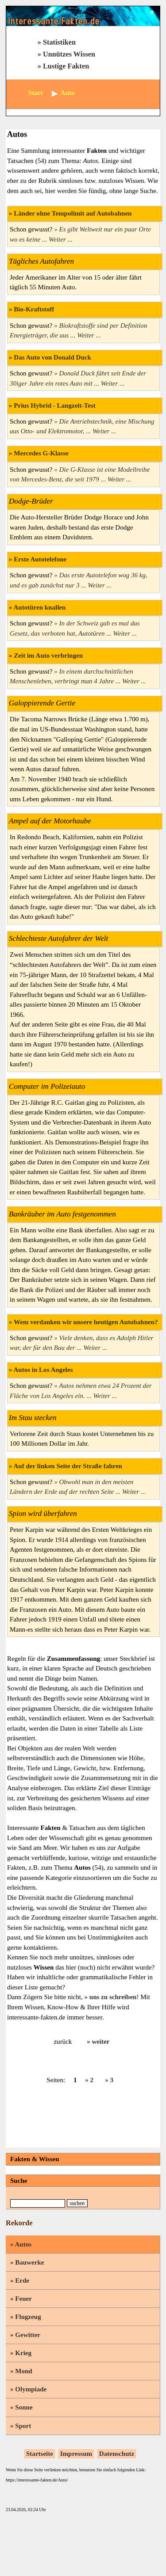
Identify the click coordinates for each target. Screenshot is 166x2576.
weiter (100, 2041)
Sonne (23, 2407)
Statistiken (59, 42)
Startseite (39, 2453)
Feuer (23, 2298)
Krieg (23, 2352)
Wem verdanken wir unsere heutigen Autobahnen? (86, 1322)
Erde (22, 2280)
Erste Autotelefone (40, 559)
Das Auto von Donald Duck (52, 357)
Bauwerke (29, 2262)
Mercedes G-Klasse (41, 453)
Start (35, 92)
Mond (23, 2371)
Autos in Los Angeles (43, 1369)
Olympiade (30, 2389)
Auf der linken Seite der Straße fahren (67, 1466)
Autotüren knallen (39, 607)
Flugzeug (28, 2316)
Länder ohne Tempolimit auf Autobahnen (72, 213)
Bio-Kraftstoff (34, 309)
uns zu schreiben (113, 1996)
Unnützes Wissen (69, 54)
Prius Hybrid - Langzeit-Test (54, 405)
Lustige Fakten (66, 66)
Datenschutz (116, 2453)
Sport (23, 2425)
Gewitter (27, 2334)
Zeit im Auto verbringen (48, 655)
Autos (23, 2244)
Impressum (76, 2453)
